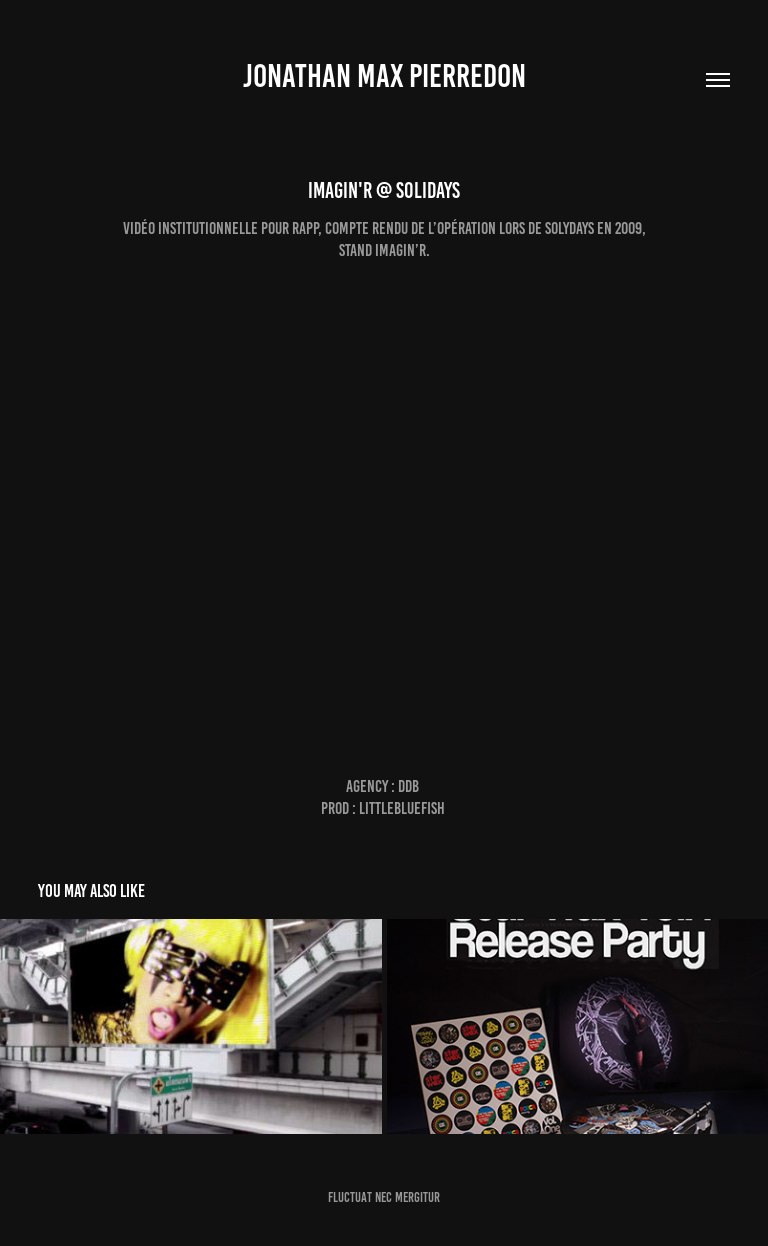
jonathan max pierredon (384, 76)
